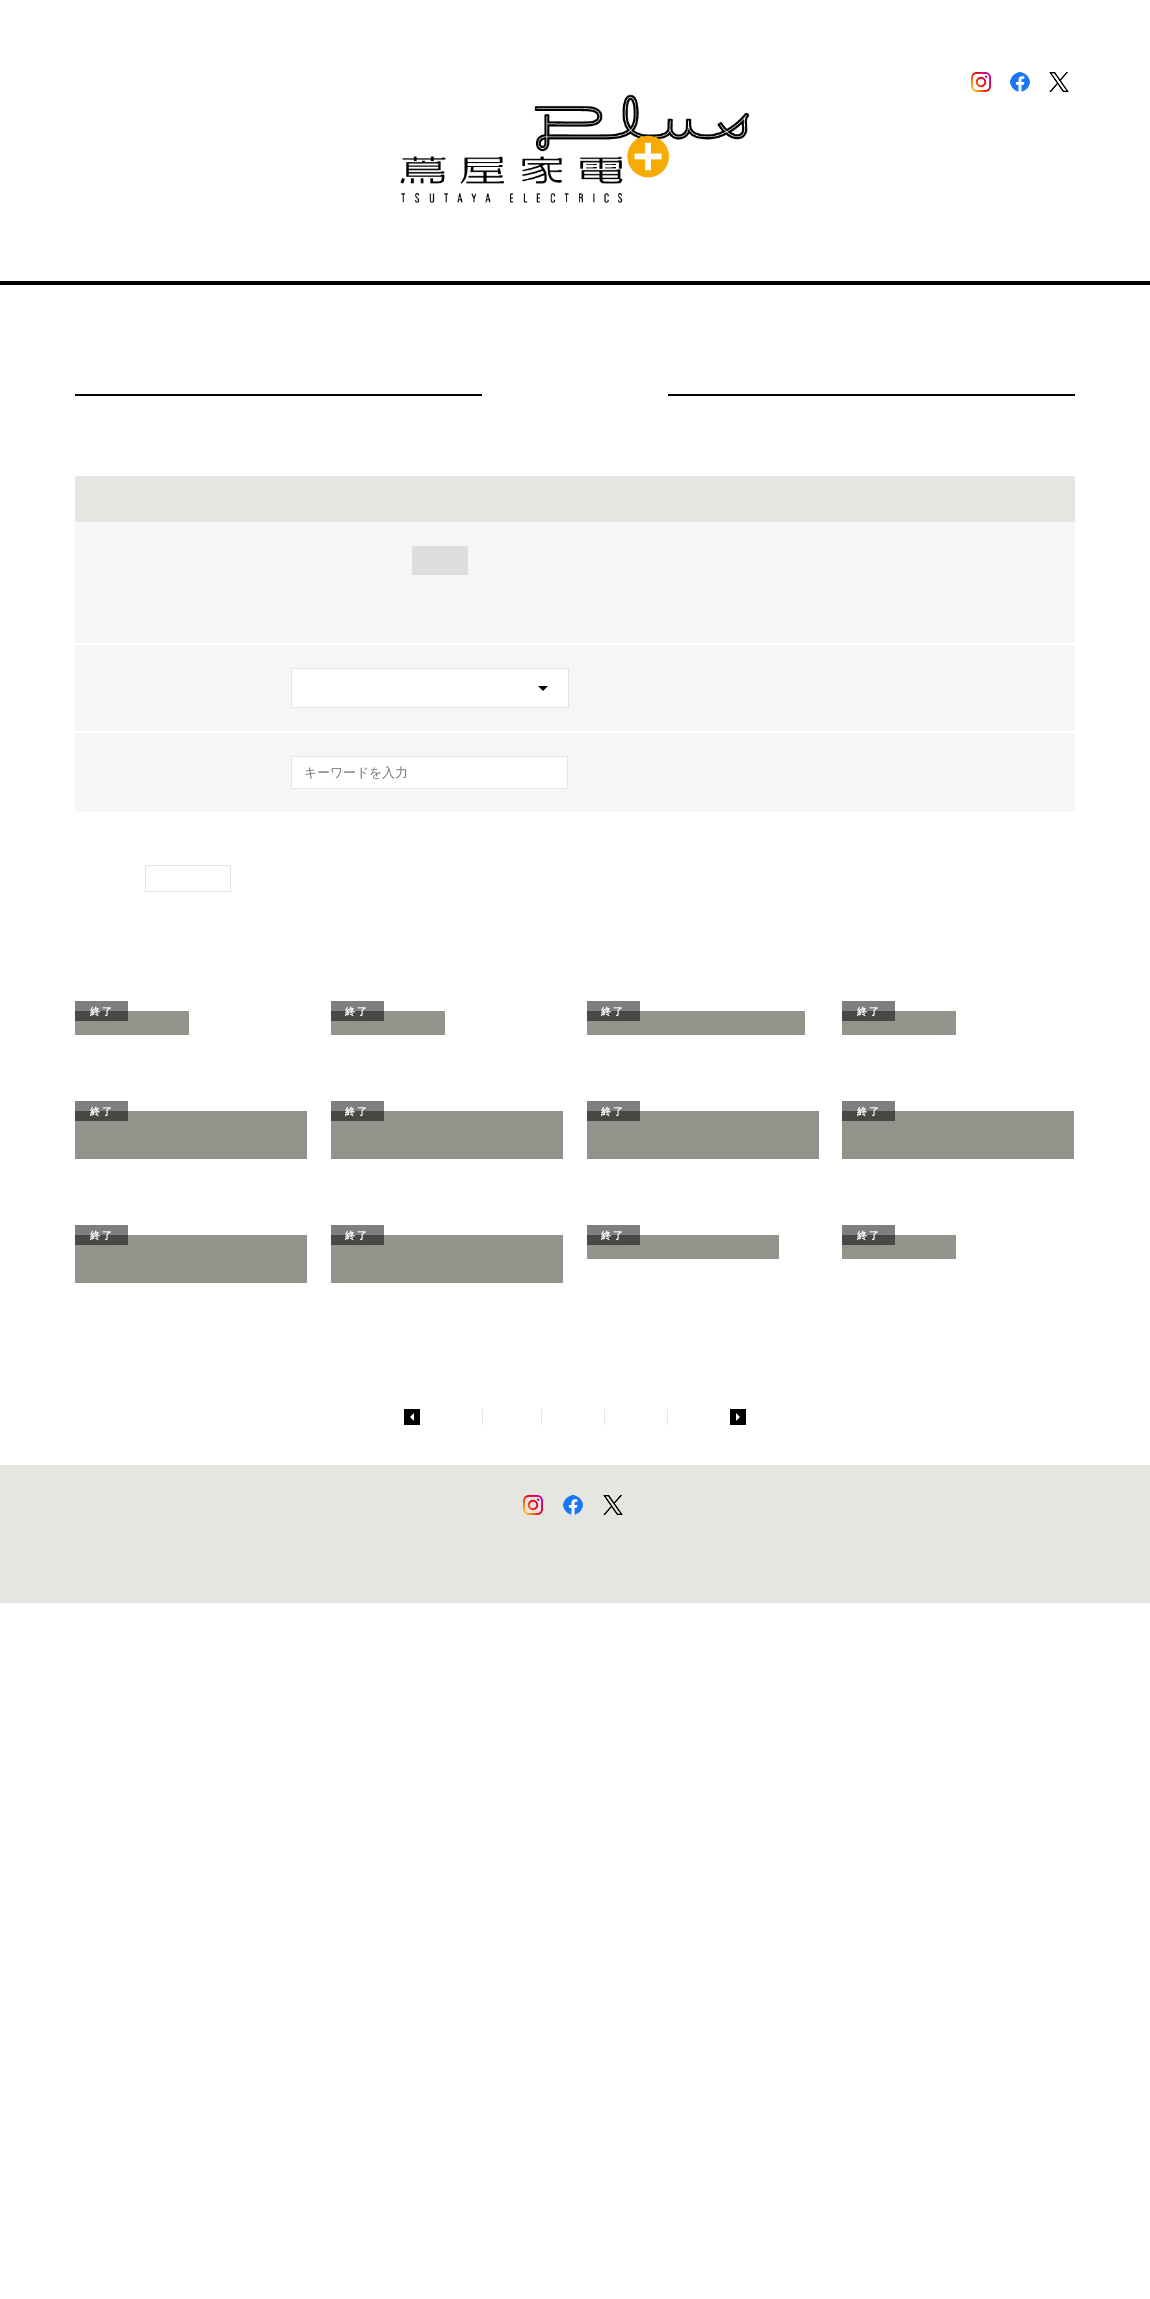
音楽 (514, 560)
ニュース (596, 255)
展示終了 (407, 610)
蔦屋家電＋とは (333, 255)
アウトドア (594, 585)
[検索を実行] (540, 778)
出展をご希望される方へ (729, 255)
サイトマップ (234, 2249)
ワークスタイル (347, 585)
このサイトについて (322, 2249)
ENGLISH (989, 25)
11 (697, 2113)
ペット (689, 585)
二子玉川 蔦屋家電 (892, 255)
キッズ (698, 560)
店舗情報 (228, 255)
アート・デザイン (910, 560)
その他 (319, 610)
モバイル (787, 560)
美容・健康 (603, 560)
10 (638, 2113)
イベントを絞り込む (575, 499)
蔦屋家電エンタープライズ (794, 2249)
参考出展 (971, 585)
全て (312, 560)
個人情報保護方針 (420, 2249)
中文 (1056, 26)
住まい (440, 560)
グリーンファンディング (827, 585)
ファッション (477, 585)
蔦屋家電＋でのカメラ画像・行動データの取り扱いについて (598, 2249)
